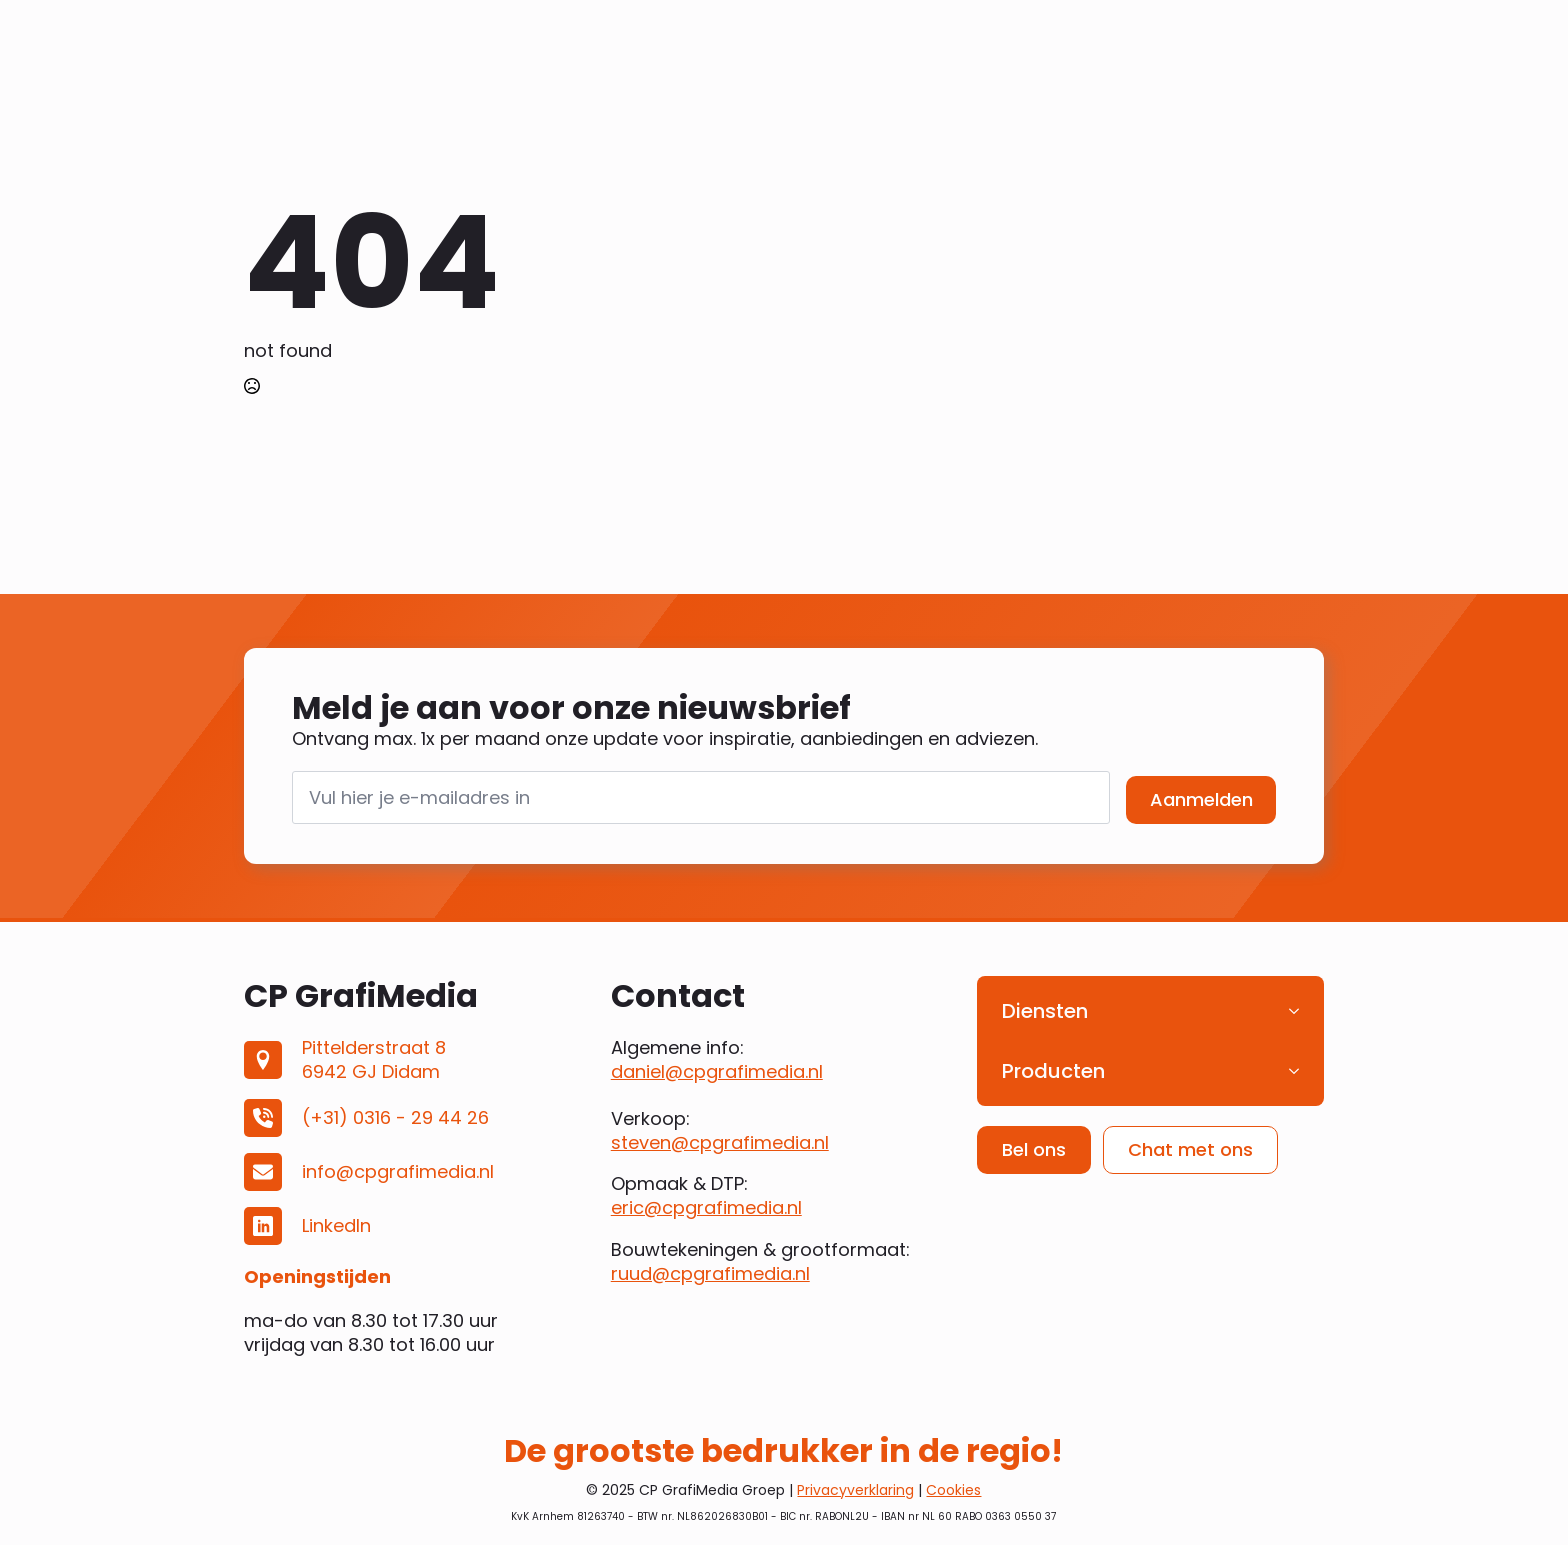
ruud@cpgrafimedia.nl (710, 1273)
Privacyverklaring (855, 1490)
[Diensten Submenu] (1300, 1011)
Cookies (953, 1490)
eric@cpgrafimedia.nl (706, 1207)
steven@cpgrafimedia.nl (720, 1142)
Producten (1053, 1071)
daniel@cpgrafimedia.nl (717, 1071)
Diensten (1045, 1011)
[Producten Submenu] (1300, 1071)
